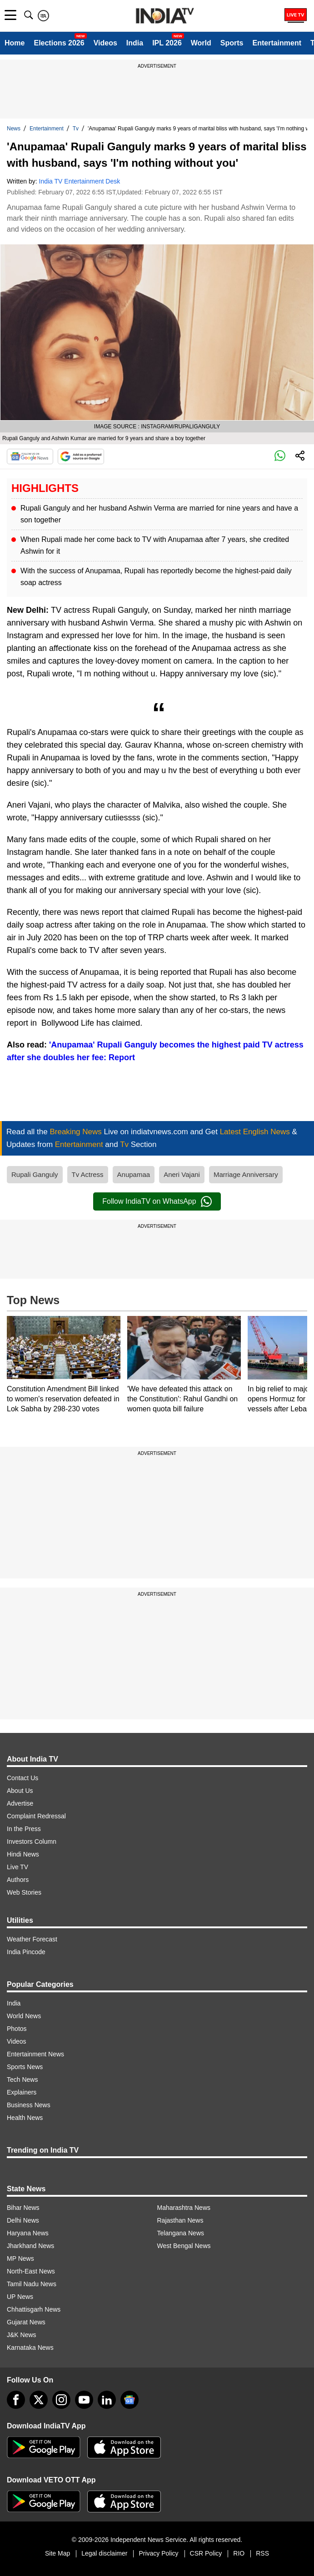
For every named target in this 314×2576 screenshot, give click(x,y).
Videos (105, 43)
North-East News (31, 2271)
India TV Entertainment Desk (79, 181)
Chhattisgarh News (33, 2309)
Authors (18, 1879)
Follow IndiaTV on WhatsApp (156, 1201)
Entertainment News (35, 2054)
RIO (238, 2553)
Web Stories (24, 1892)
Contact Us (22, 1778)
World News (24, 2016)
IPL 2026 (167, 43)
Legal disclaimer (104, 2553)
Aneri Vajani (182, 1174)
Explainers (21, 2092)
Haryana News (28, 2233)
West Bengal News (184, 2245)
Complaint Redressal (36, 1816)
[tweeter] (39, 2400)
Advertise (20, 1803)
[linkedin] (107, 2400)
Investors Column (31, 1841)
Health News (25, 2117)
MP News (20, 2258)
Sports (232, 43)
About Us (20, 1790)
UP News (20, 2296)
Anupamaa (133, 1174)
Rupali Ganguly (34, 1174)
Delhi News (23, 2220)
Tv (76, 128)
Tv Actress (88, 1174)
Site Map (57, 2553)
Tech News (22, 2079)
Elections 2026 (59, 43)
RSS (262, 2553)
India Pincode (26, 1952)
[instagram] (61, 2400)
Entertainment (276, 43)
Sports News (25, 2066)
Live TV (17, 1867)
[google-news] (129, 2400)
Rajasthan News (180, 2220)
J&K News (21, 2334)
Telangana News (180, 2233)
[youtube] (84, 2400)
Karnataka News (30, 2347)
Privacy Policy (158, 2553)
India (134, 43)
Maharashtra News (184, 2207)
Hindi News (23, 1854)
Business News (28, 2105)
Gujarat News (26, 2322)
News (13, 128)
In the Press (24, 1828)
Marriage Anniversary (246, 1174)
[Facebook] (16, 2400)
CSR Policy (206, 2553)
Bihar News (23, 2207)
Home (15, 43)
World (201, 43)
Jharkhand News (30, 2245)
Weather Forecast (32, 1939)
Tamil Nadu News (31, 2284)
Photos (17, 2028)
